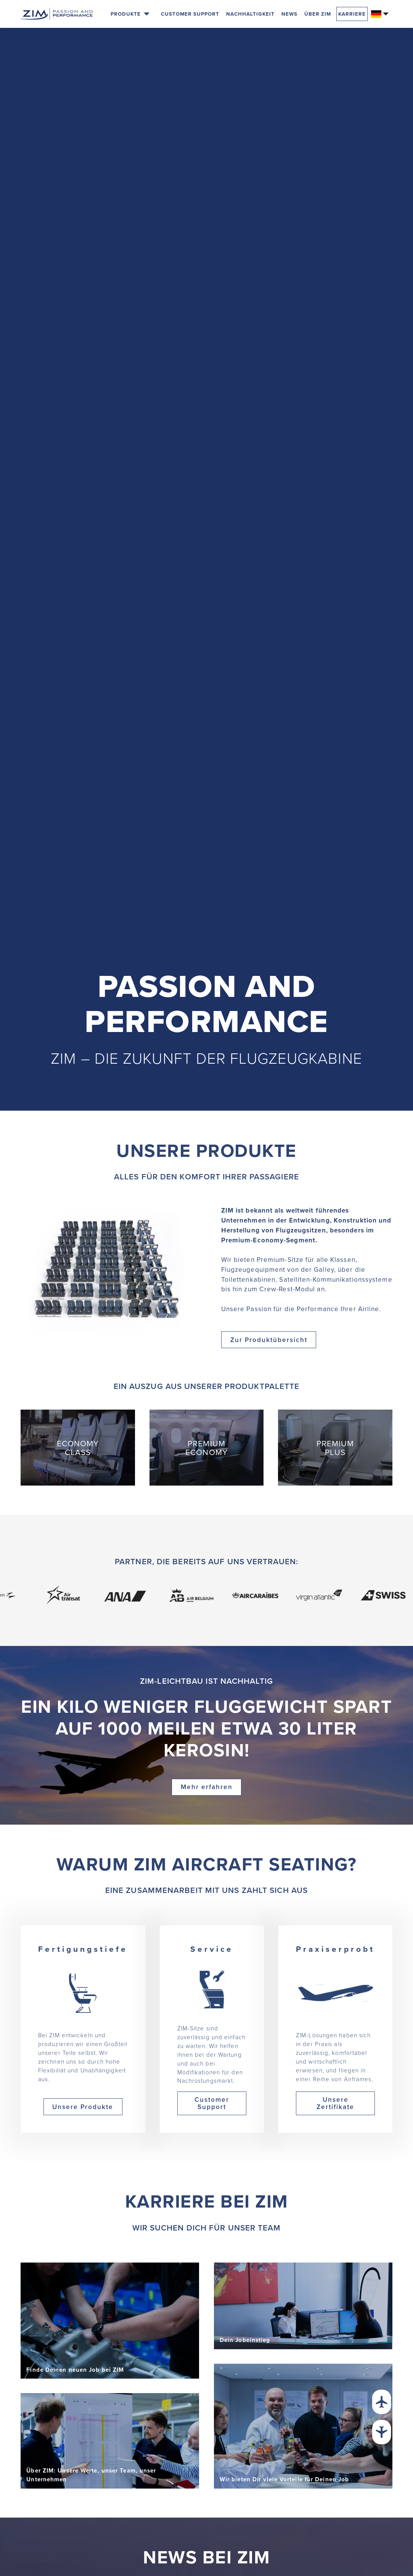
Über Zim (317, 14)
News (289, 14)
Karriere (352, 14)
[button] (130, 14)
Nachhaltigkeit (250, 14)
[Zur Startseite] (57, 14)
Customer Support (190, 14)
